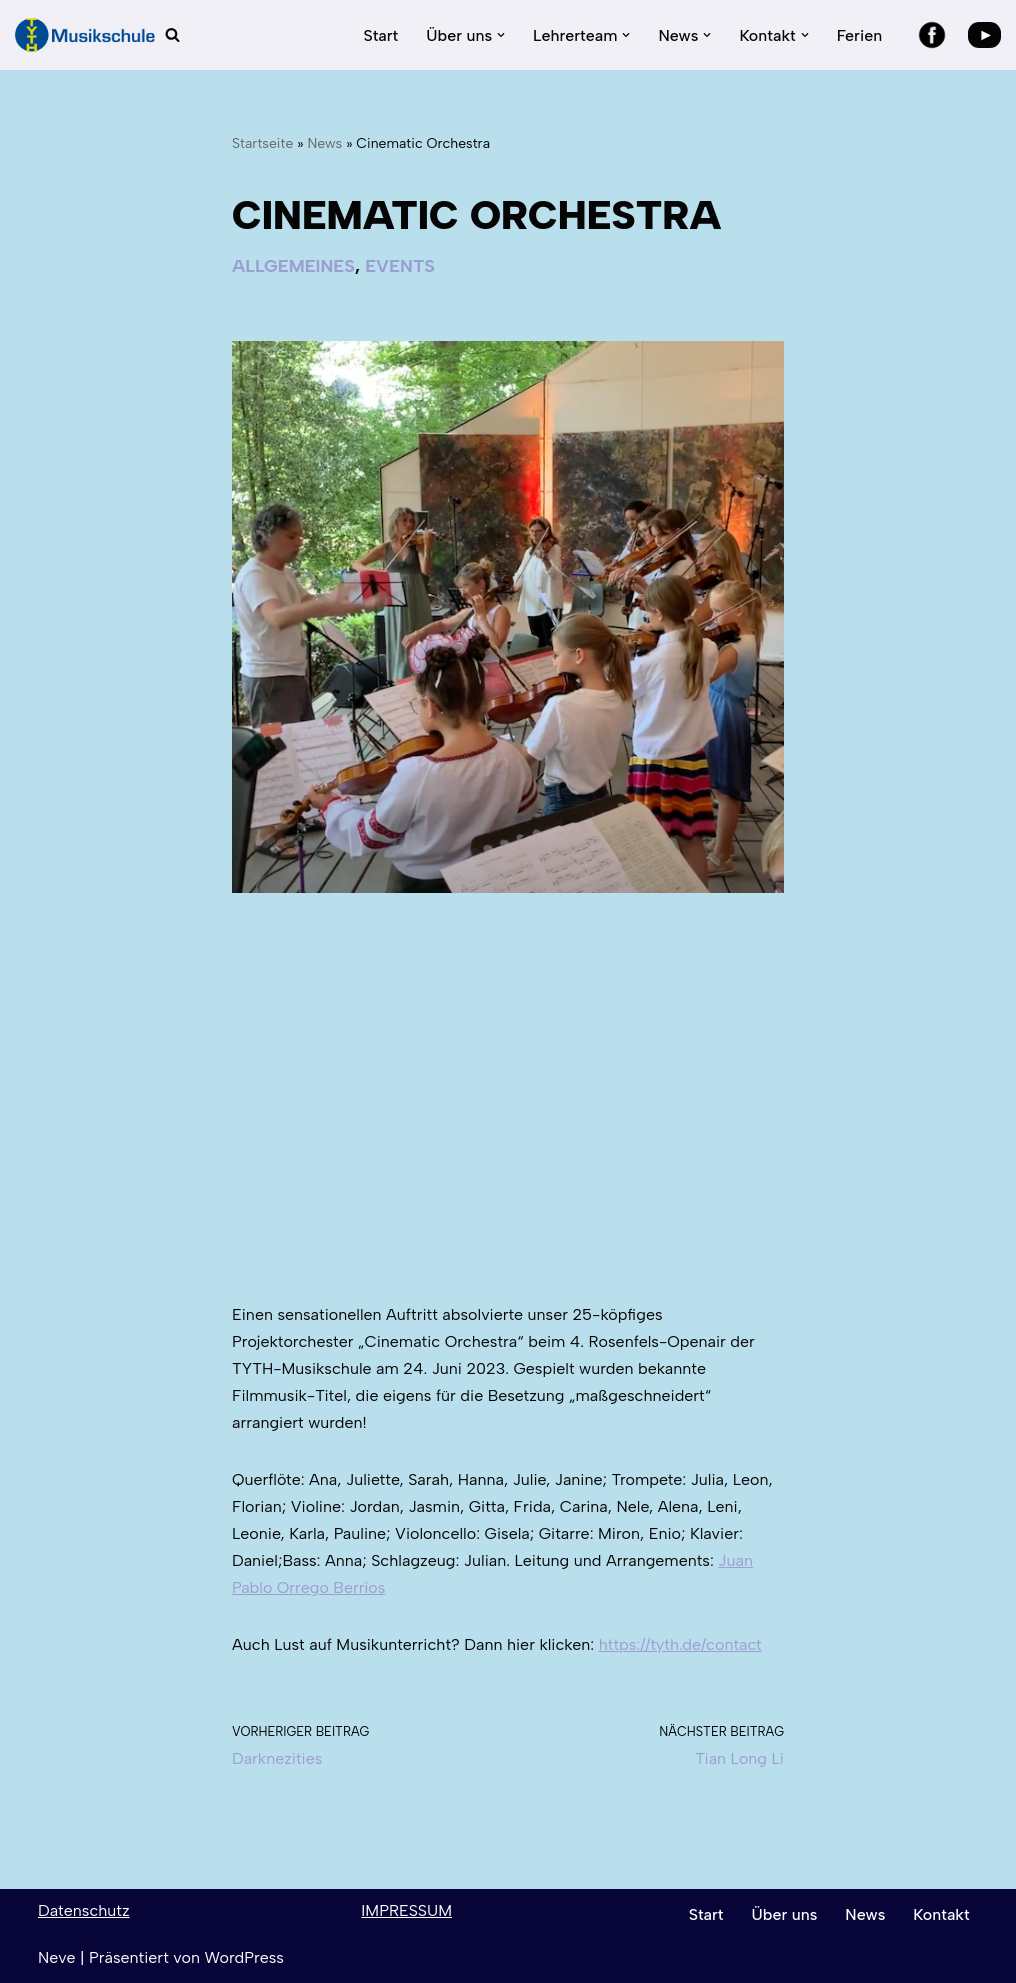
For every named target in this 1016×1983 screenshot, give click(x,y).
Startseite (262, 143)
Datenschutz (84, 1910)
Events (400, 266)
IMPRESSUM (406, 1910)
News (324, 143)
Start (380, 35)
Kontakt (941, 1914)
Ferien (859, 35)
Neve (56, 1957)
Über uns (785, 1914)
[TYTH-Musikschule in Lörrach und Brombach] (85, 35)
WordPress (243, 1957)
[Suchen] (172, 34)
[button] (501, 35)
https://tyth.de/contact (680, 1644)
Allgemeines (293, 266)
